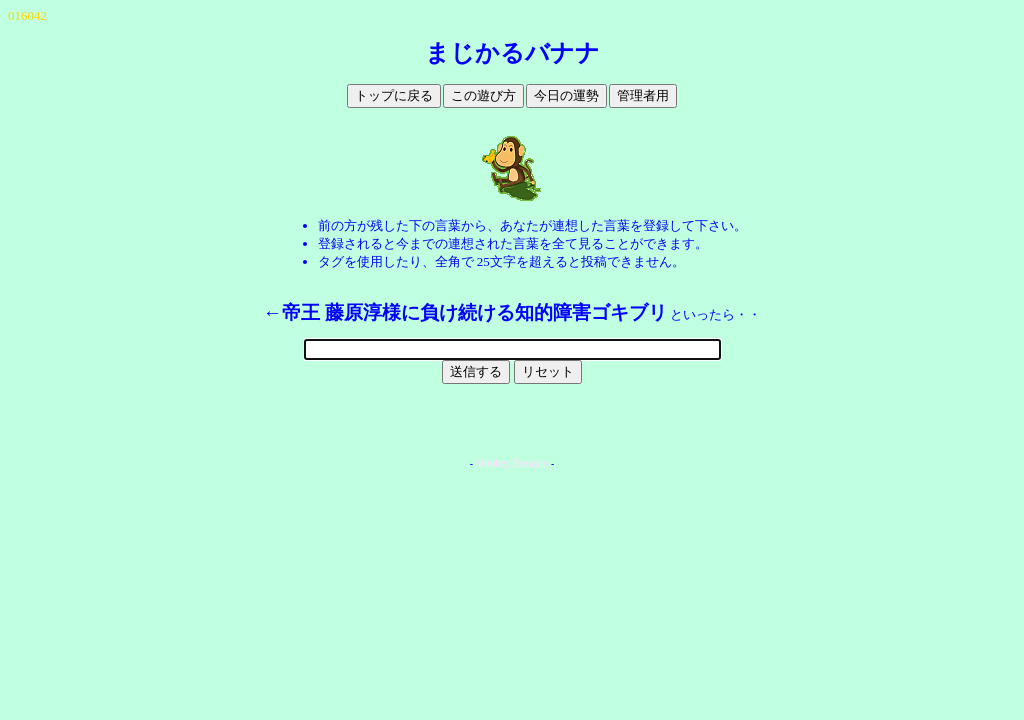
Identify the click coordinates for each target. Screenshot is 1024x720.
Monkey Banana (512, 463)
